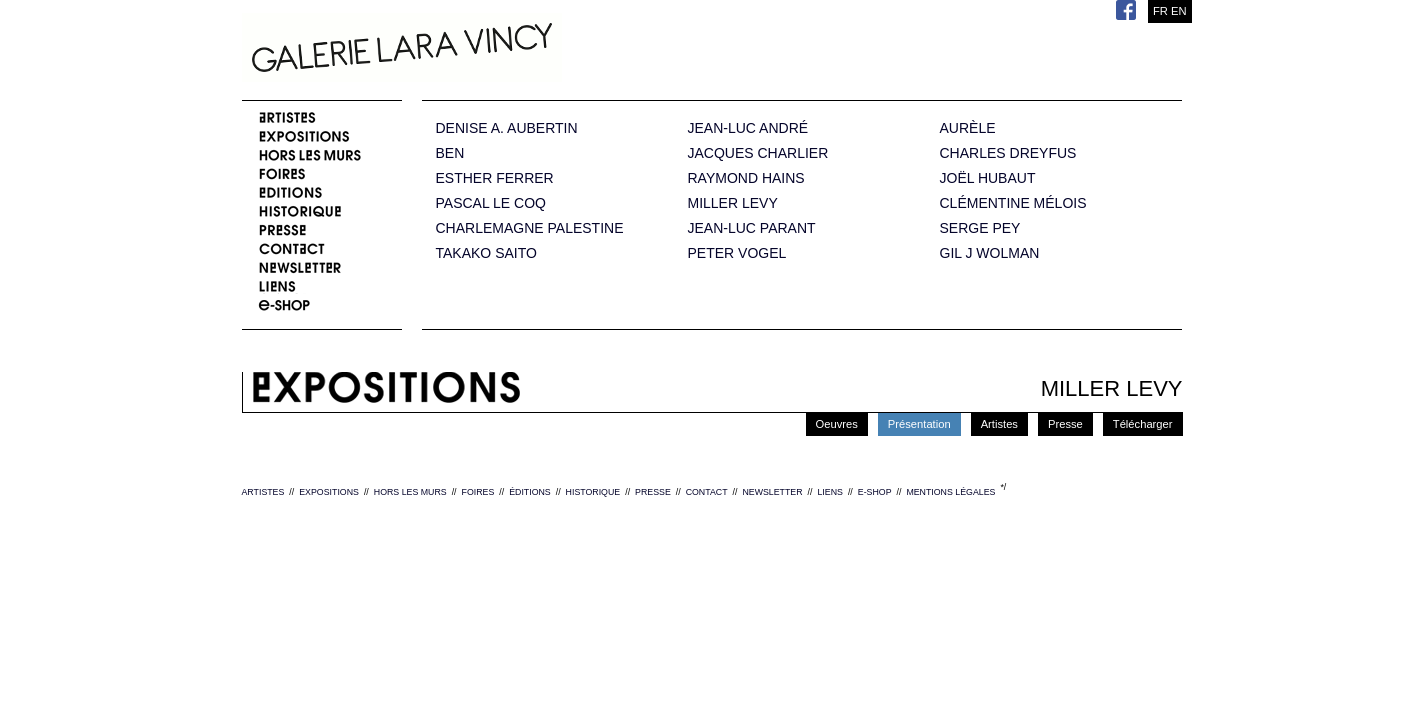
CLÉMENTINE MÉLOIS (1013, 203)
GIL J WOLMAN (990, 253)
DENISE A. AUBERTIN (507, 128)
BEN (450, 153)
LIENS (829, 492)
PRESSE (653, 492)
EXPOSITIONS (329, 492)
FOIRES (478, 492)
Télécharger (1143, 424)
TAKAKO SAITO (486, 253)
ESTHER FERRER (495, 178)
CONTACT (707, 492)
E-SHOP (875, 492)
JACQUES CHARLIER (758, 153)
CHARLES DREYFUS (1008, 153)
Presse (1065, 424)
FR (1160, 11)
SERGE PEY (980, 228)
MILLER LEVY (733, 203)
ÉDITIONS (530, 492)
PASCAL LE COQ (491, 203)
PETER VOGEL (737, 253)
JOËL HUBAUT (988, 178)
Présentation (919, 424)
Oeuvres (837, 424)
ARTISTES (263, 492)
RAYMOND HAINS (746, 178)
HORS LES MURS (410, 492)
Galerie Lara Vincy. (502, 50)
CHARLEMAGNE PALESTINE (530, 228)
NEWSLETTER (772, 492)
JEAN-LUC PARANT (752, 228)
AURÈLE (968, 128)
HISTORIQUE (593, 492)
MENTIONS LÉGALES (950, 492)
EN (1179, 11)
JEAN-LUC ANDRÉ (748, 128)
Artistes (999, 424)
